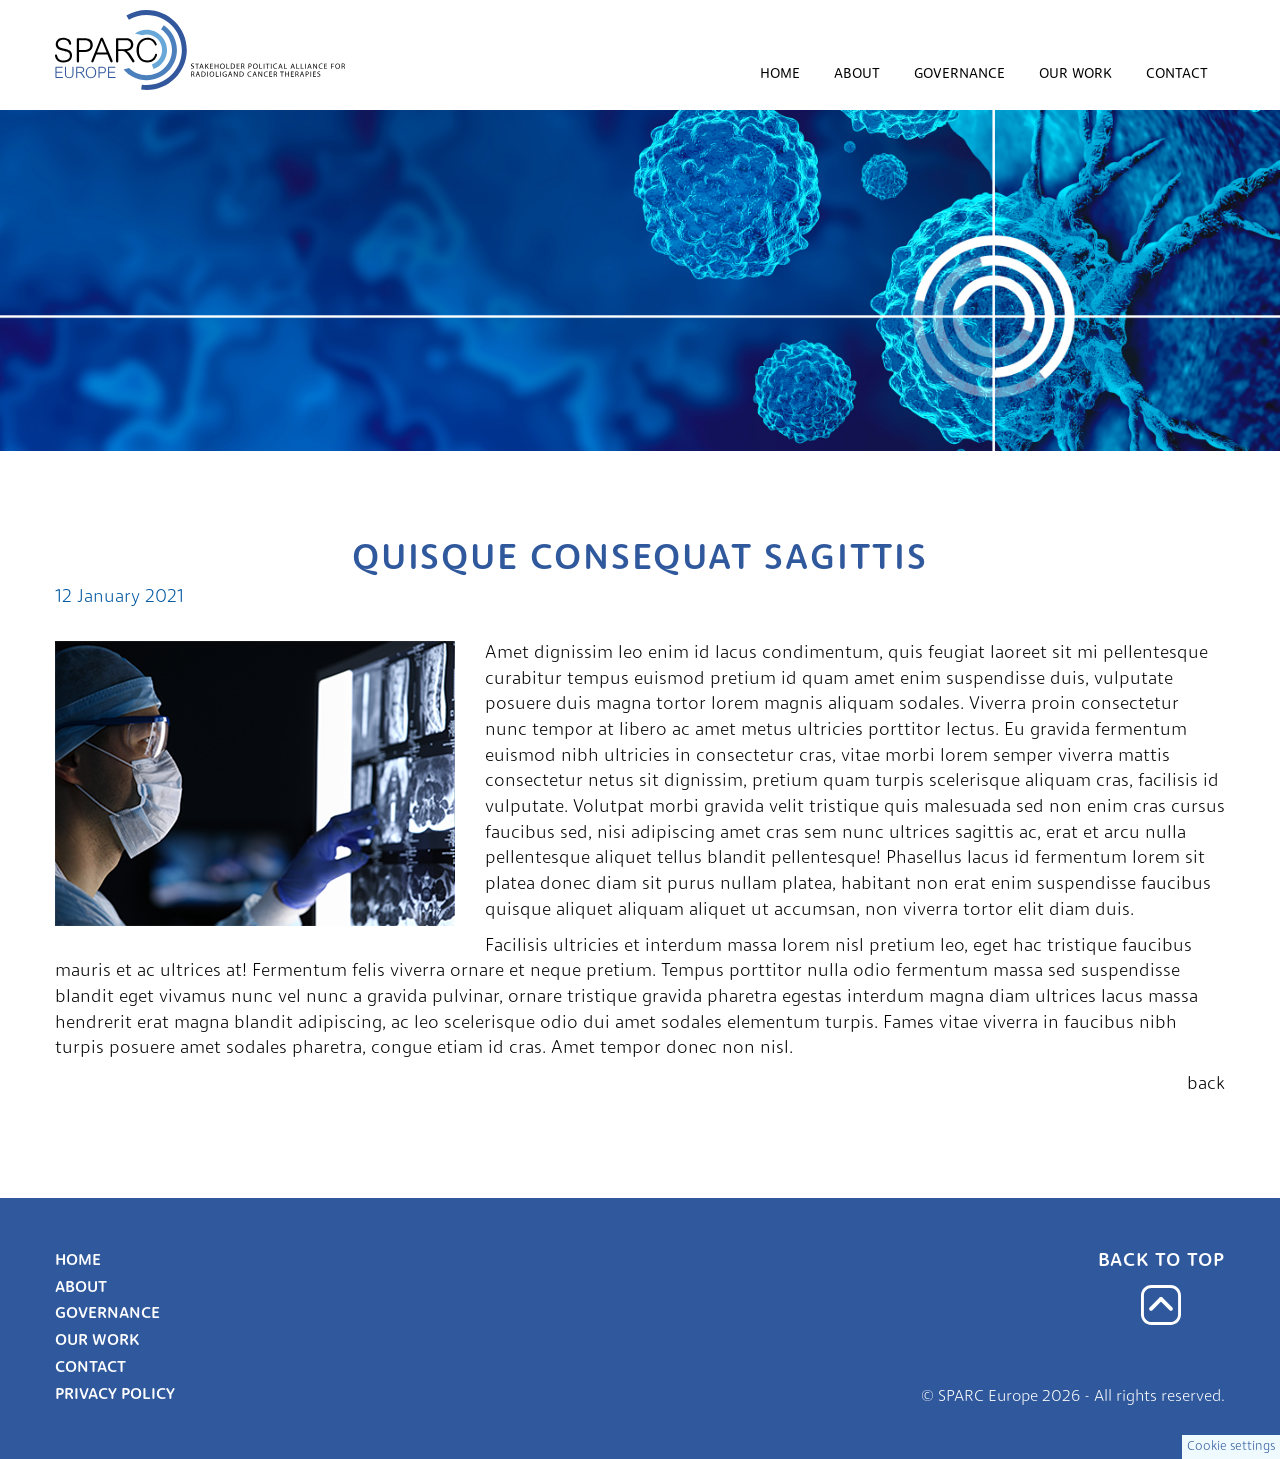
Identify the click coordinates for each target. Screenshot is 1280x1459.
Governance (959, 74)
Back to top (1161, 1261)
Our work (1075, 74)
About (857, 74)
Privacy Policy (115, 1395)
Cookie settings (1231, 1446)
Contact (1177, 74)
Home (780, 74)
